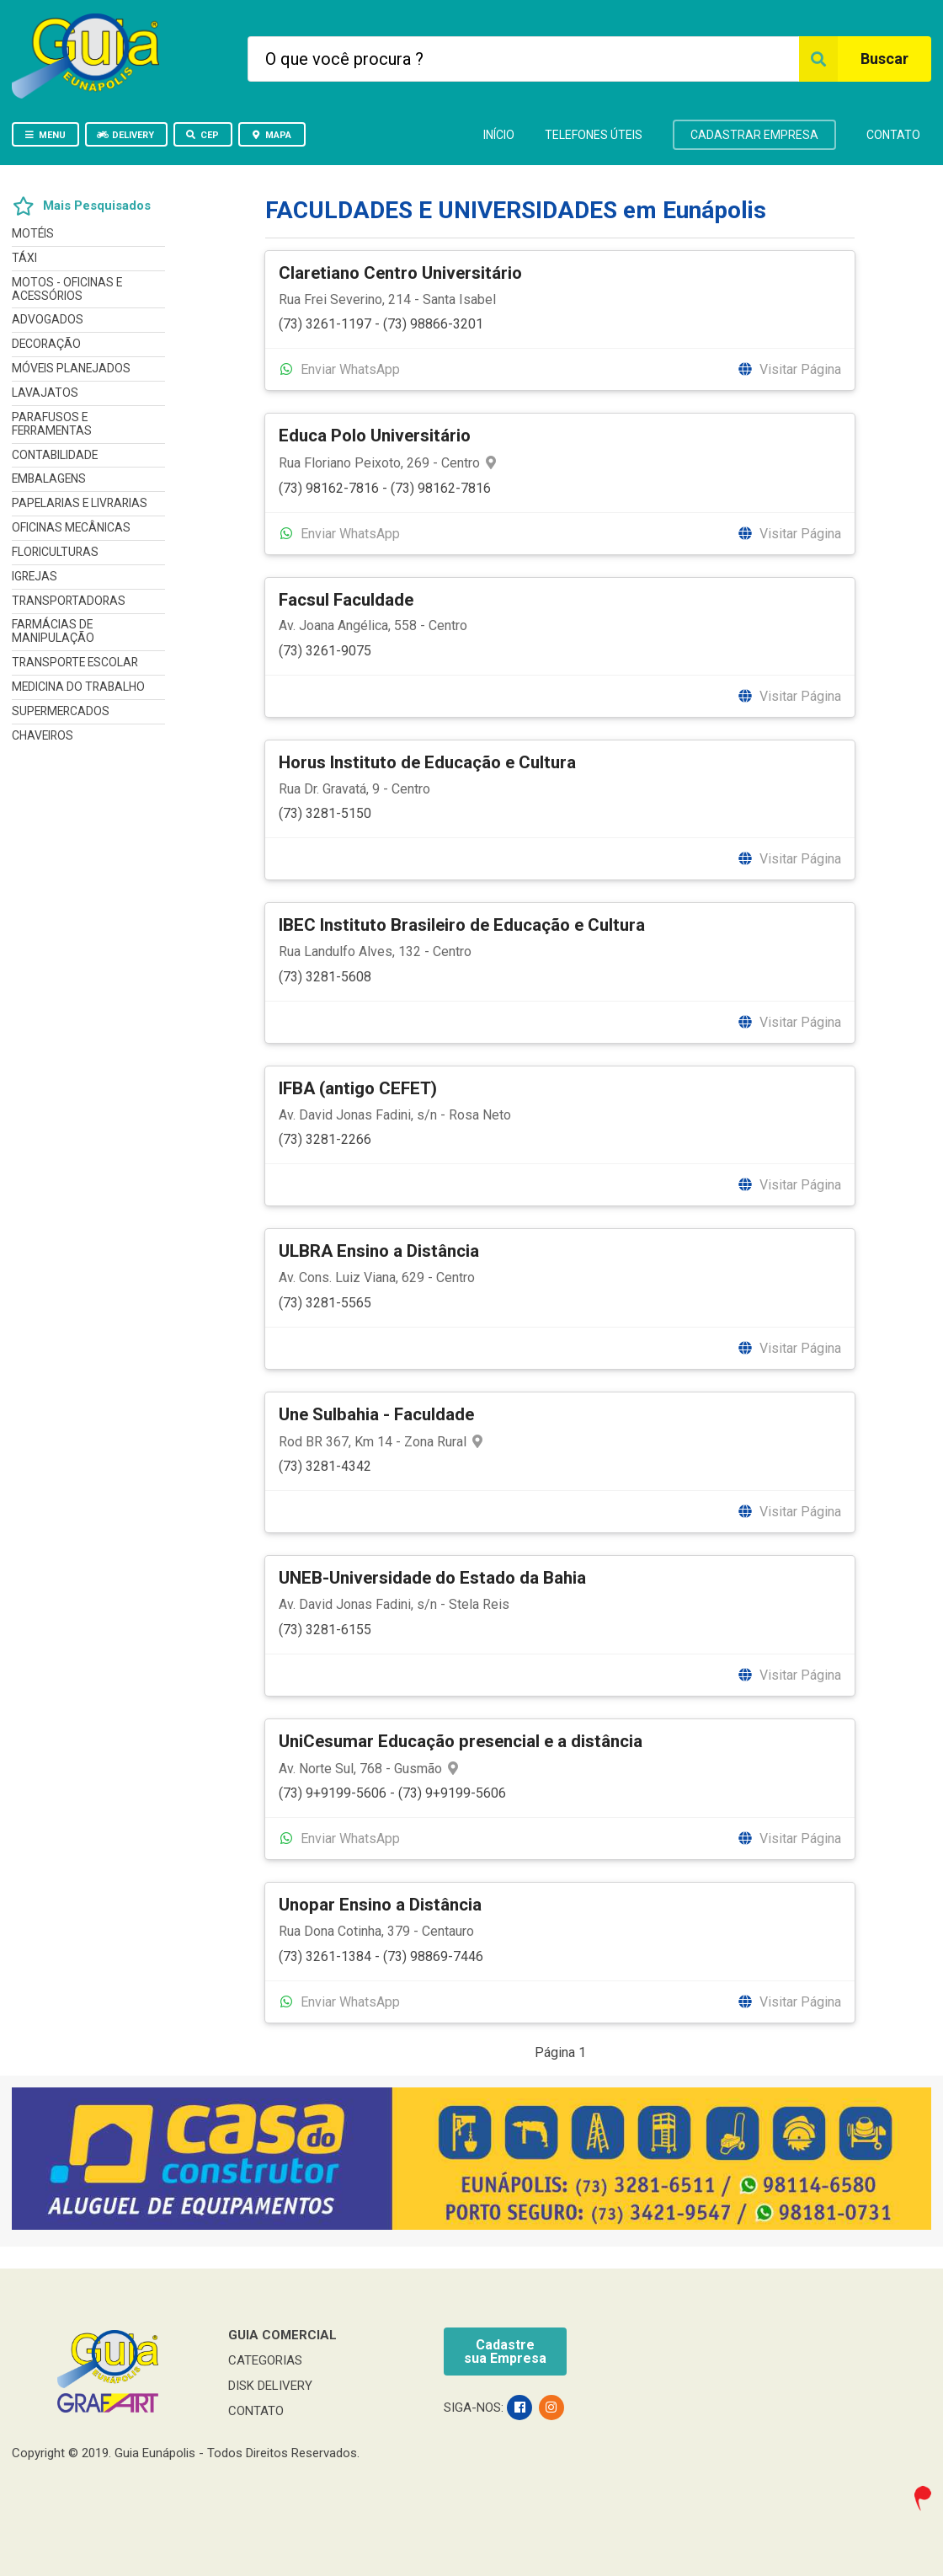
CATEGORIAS (265, 2360)
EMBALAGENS (49, 478)
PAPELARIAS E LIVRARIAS (79, 503)
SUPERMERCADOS (60, 711)
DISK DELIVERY (270, 2385)
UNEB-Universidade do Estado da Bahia (432, 1578)
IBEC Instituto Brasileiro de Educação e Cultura (462, 925)
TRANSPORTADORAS (68, 600)
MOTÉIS (33, 233)
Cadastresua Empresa (505, 2351)
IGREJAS (34, 576)
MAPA (270, 135)
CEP (202, 135)
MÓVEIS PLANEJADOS (71, 368)
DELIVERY (125, 135)
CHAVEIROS (42, 735)
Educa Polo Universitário (375, 435)
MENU (45, 135)
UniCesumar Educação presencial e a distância (460, 1741)
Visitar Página (789, 369)
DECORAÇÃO (46, 343)
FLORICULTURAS (55, 551)
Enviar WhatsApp (339, 369)
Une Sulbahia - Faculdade (376, 1414)
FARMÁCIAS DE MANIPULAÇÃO (53, 630)
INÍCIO (498, 135)
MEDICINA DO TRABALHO (78, 686)
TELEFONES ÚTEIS (593, 135)
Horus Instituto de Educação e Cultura (427, 762)
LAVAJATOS (45, 392)
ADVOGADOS (47, 319)
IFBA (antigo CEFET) (358, 1088)
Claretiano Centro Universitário (400, 273)
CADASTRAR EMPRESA (754, 135)
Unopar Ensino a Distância (380, 1905)
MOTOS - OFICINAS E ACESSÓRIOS (67, 288)
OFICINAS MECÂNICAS (71, 527)
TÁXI (24, 258)
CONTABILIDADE (55, 455)
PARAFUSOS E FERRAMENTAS (52, 423)
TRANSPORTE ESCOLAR (75, 662)
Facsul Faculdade (346, 600)
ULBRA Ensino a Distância (379, 1251)
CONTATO (893, 135)
